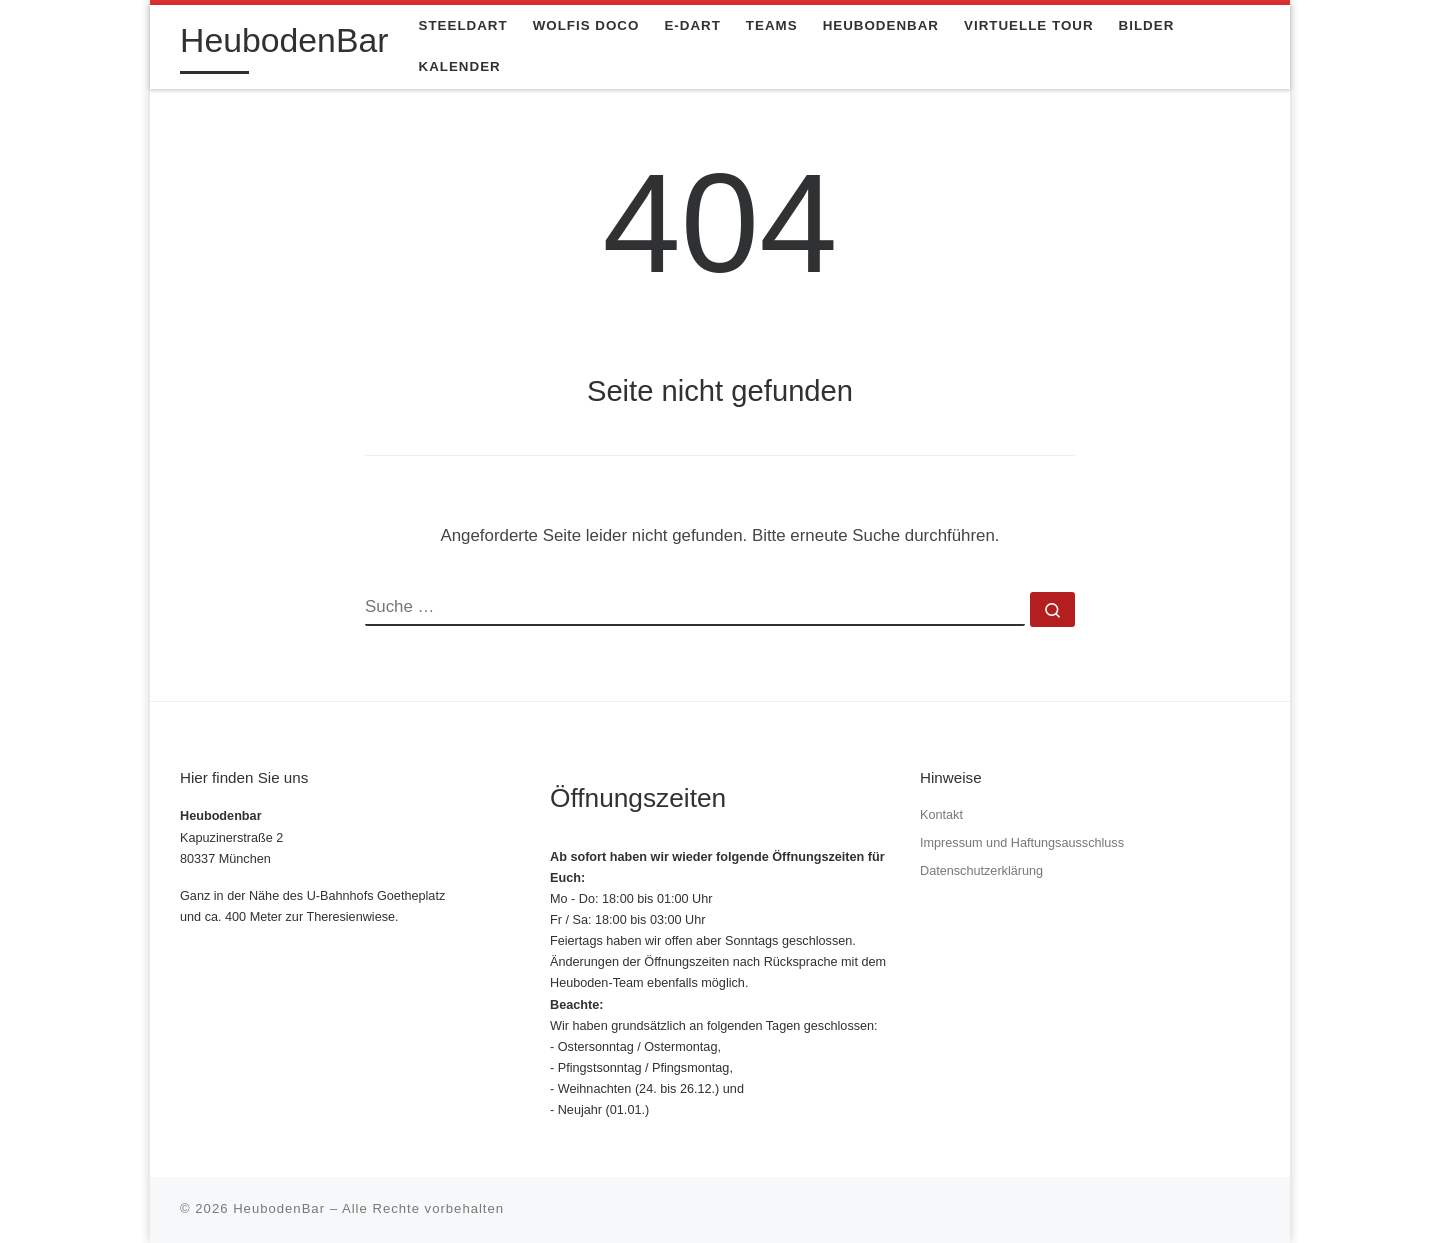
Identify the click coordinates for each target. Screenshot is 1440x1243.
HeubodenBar (279, 1208)
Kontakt (941, 815)
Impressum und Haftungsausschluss (1022, 843)
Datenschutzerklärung (981, 871)
